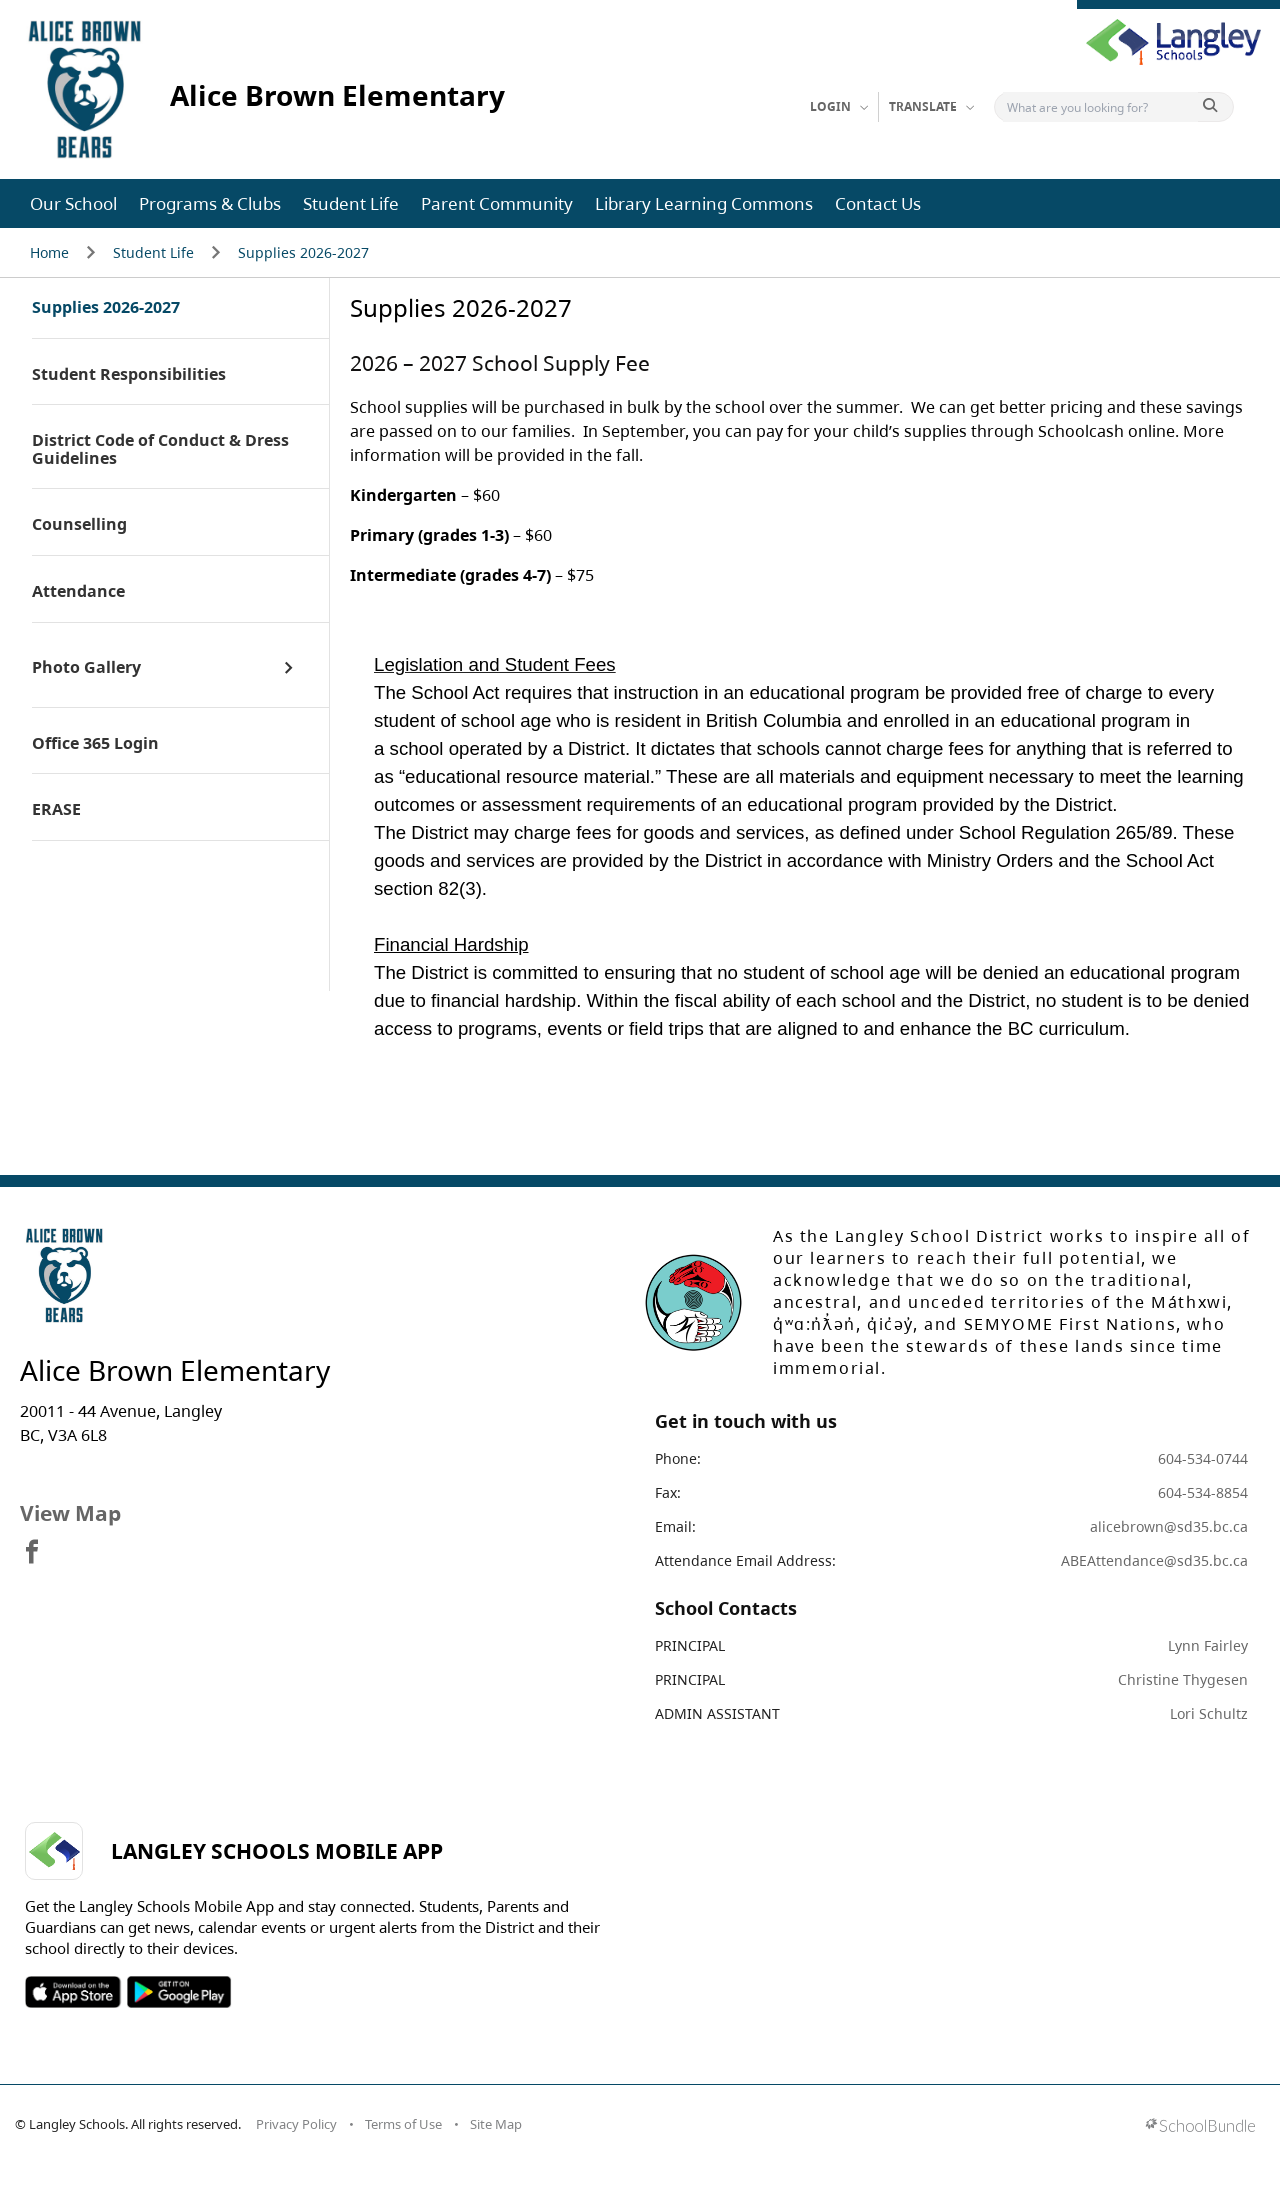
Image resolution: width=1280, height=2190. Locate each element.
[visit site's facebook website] (32, 1553)
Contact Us (878, 203)
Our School (73, 203)
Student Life (351, 203)
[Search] (1100, 107)
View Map (70, 1513)
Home (49, 252)
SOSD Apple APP (73, 1992)
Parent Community (497, 203)
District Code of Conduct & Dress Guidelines (160, 449)
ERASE (56, 810)
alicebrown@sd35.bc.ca (1169, 1526)
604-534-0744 (1203, 1458)
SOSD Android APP (178, 1992)
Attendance (78, 592)
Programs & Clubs (210, 203)
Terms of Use (403, 2124)
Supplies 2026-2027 (303, 252)
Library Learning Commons (704, 203)
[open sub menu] (288, 668)
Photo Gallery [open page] (86, 668)
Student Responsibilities (129, 375)
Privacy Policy (296, 2124)
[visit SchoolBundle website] (1200, 2127)
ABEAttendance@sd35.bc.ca (1154, 1560)
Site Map (496, 2124)
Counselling (79, 525)
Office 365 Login (95, 744)
